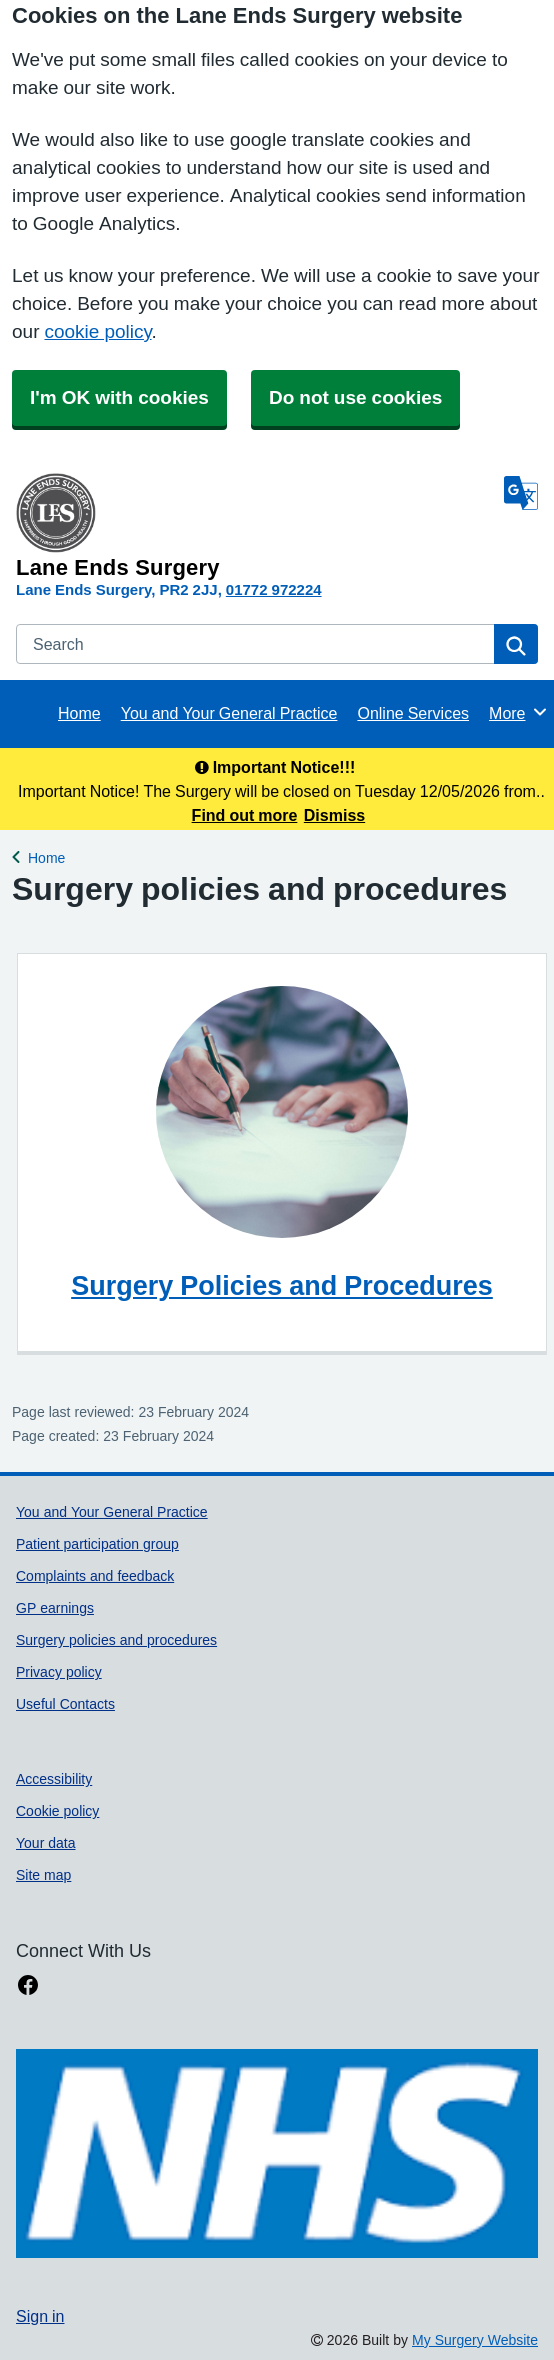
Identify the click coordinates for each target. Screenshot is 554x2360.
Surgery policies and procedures (116, 1640)
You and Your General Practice (229, 713)
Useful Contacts (65, 1704)
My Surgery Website (475, 2340)
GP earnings (55, 1608)
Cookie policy (57, 1811)
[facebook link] (28, 1985)
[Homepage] (256, 526)
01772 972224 (274, 589)
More (518, 712)
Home (79, 713)
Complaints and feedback (95, 1576)
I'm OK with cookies (119, 397)
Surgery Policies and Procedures (282, 1285)
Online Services (413, 713)
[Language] (521, 493)
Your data (46, 1843)
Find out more (245, 815)
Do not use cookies (355, 397)
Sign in (40, 2316)
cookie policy (97, 331)
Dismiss (334, 815)
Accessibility (54, 1779)
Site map (43, 1875)
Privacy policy (59, 1672)
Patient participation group (97, 1544)
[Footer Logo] (277, 2153)
